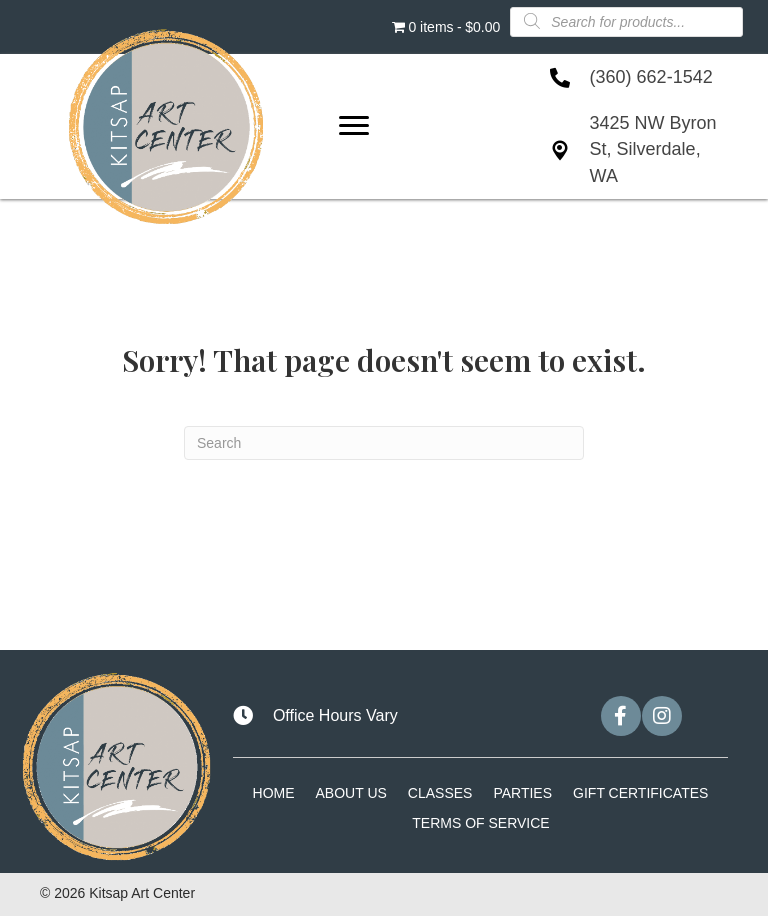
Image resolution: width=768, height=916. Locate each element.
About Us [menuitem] (351, 793)
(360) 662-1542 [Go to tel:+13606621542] (651, 77)
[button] (621, 716)
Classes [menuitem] (440, 793)
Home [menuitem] (274, 793)
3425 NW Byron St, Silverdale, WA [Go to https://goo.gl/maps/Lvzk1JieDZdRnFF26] (653, 149)
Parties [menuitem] (522, 793)
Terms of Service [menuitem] (480, 823)
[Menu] (354, 126)
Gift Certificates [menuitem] (640, 793)
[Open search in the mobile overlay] (626, 21)
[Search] (384, 443)
